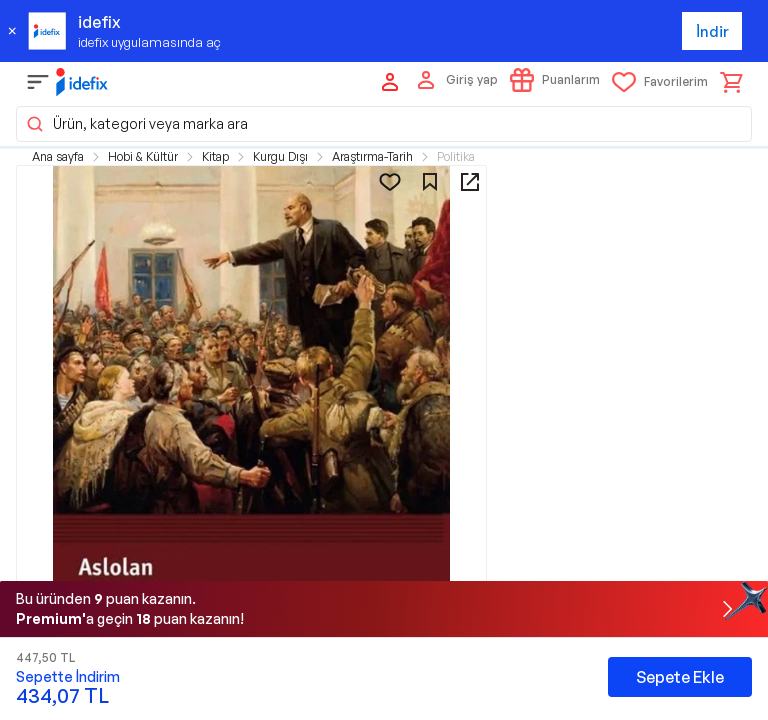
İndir (712, 31)
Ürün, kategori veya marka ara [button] (136, 124)
